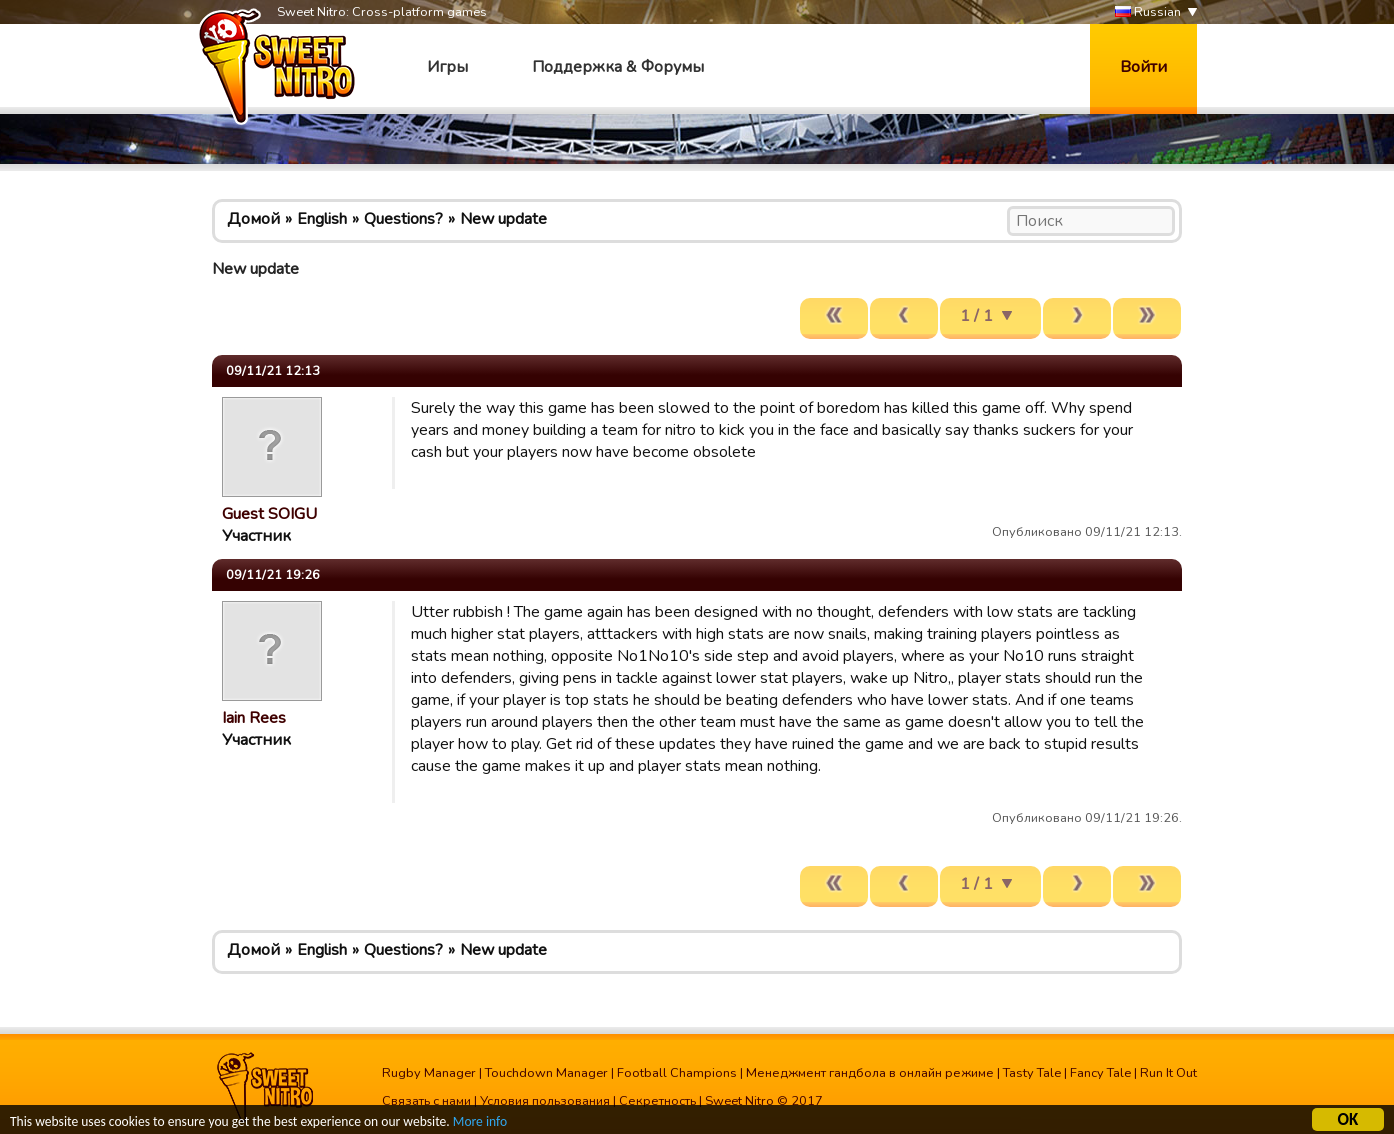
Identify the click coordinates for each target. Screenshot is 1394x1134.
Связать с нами (426, 1101)
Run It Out (1168, 1073)
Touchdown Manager (546, 1073)
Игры (447, 67)
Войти (1143, 67)
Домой (253, 219)
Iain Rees (254, 718)
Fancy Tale (1100, 1073)
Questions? (403, 219)
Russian (1148, 12)
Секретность (657, 1101)
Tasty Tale (1032, 1073)
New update (503, 219)
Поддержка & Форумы (618, 67)
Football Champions (677, 1073)
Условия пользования (545, 1101)
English (322, 219)
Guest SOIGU (269, 514)
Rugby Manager (429, 1073)
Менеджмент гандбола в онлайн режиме (870, 1073)
